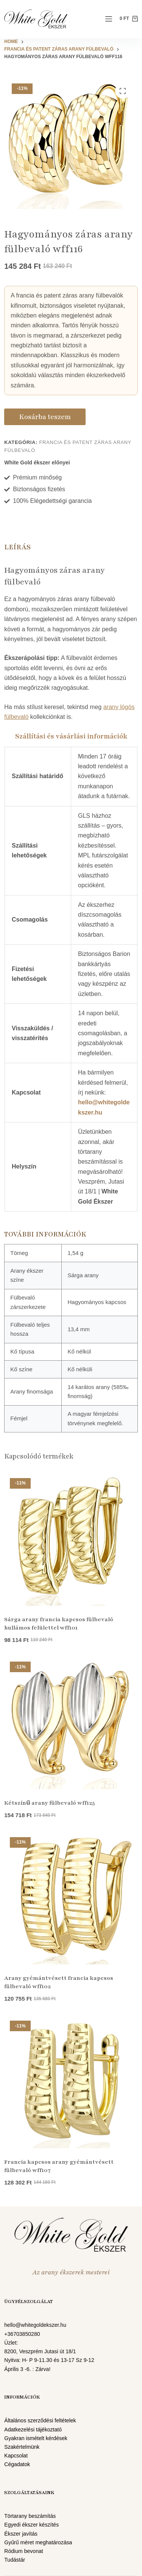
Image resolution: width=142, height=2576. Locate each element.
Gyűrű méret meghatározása (38, 2542)
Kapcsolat (16, 2456)
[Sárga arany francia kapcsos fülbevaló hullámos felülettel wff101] (71, 1539)
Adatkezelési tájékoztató (33, 2429)
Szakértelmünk (21, 2447)
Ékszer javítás (20, 2534)
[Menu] (108, 18)
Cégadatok (17, 2464)
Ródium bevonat (23, 2551)
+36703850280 (22, 2334)
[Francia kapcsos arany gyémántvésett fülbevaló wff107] (71, 2081)
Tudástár (14, 2560)
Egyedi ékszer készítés (31, 2525)
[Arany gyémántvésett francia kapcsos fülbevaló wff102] (71, 1898)
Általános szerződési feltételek (40, 2420)
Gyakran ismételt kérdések (35, 2438)
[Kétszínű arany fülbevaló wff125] (71, 1722)
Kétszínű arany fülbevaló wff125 (49, 1803)
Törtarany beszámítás (30, 2516)
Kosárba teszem (45, 416)
